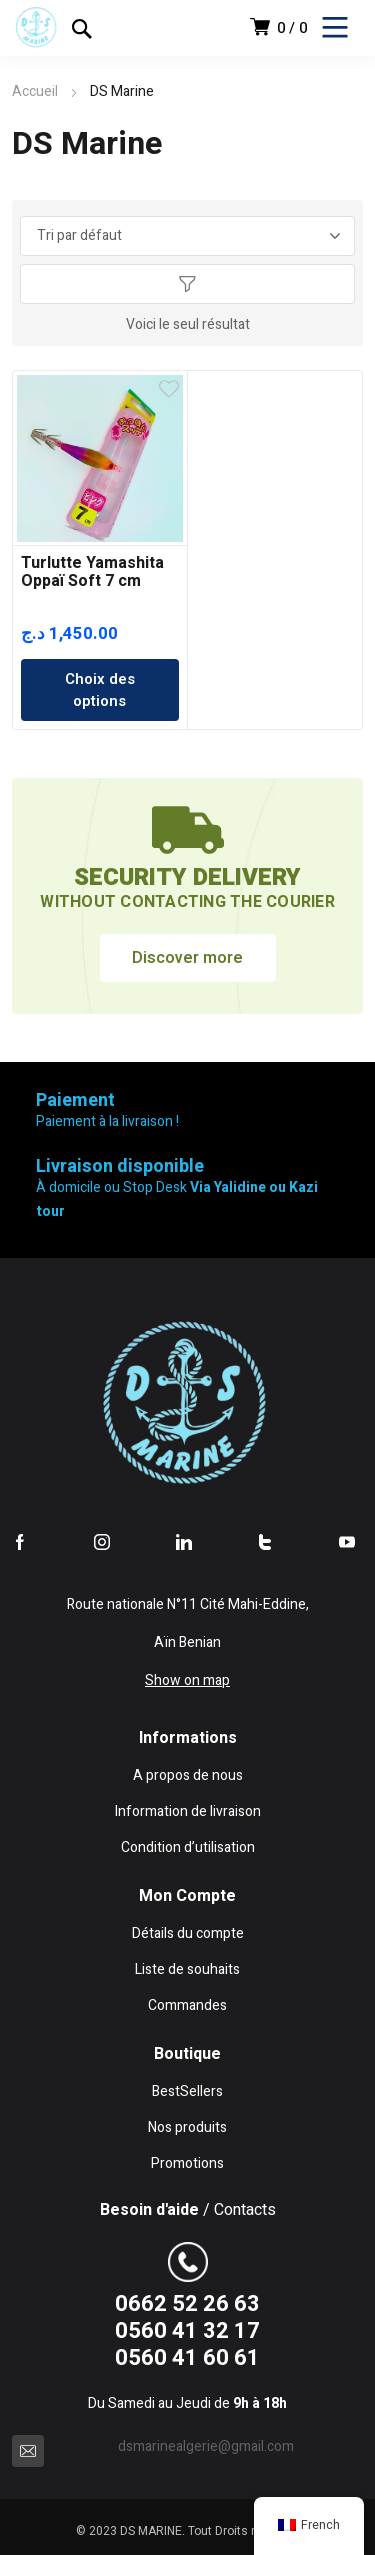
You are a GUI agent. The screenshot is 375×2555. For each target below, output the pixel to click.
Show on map (187, 1680)
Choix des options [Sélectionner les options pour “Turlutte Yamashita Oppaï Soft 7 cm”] (100, 690)
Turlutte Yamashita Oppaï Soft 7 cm (92, 572)
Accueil (35, 91)
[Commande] (188, 236)
